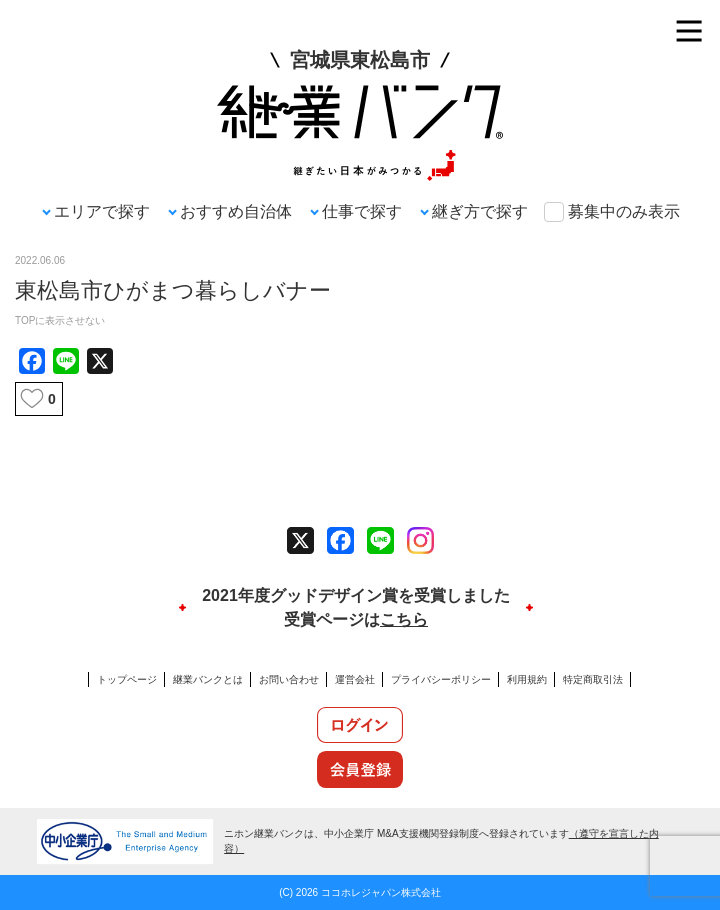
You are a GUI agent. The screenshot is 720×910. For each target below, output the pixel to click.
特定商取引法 (593, 679)
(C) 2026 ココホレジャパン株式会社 (360, 892)
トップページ (127, 679)
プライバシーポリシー (441, 679)
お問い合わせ (289, 679)
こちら (404, 619)
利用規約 (527, 679)
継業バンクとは (208, 679)
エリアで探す (102, 211)
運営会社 (355, 679)
